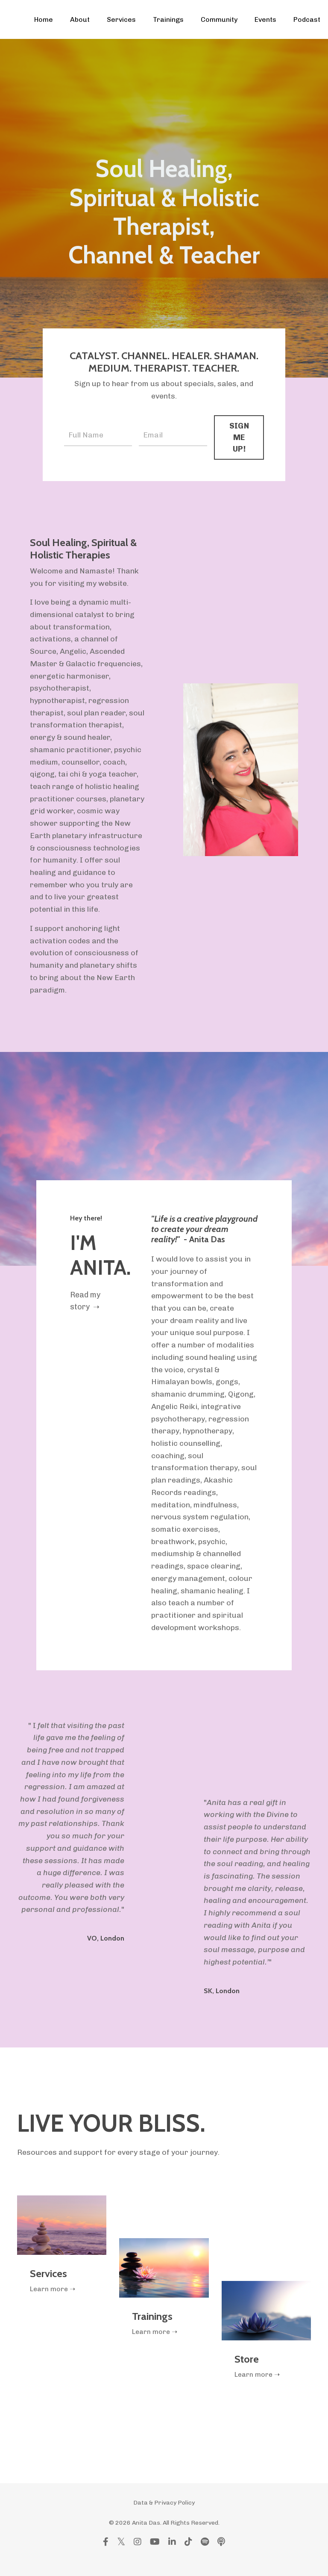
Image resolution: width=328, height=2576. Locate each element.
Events (265, 19)
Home (43, 19)
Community (219, 19)
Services (121, 19)
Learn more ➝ (53, 2305)
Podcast (306, 19)
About (80, 19)
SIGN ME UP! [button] (239, 437)
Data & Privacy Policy (164, 2519)
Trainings (168, 19)
